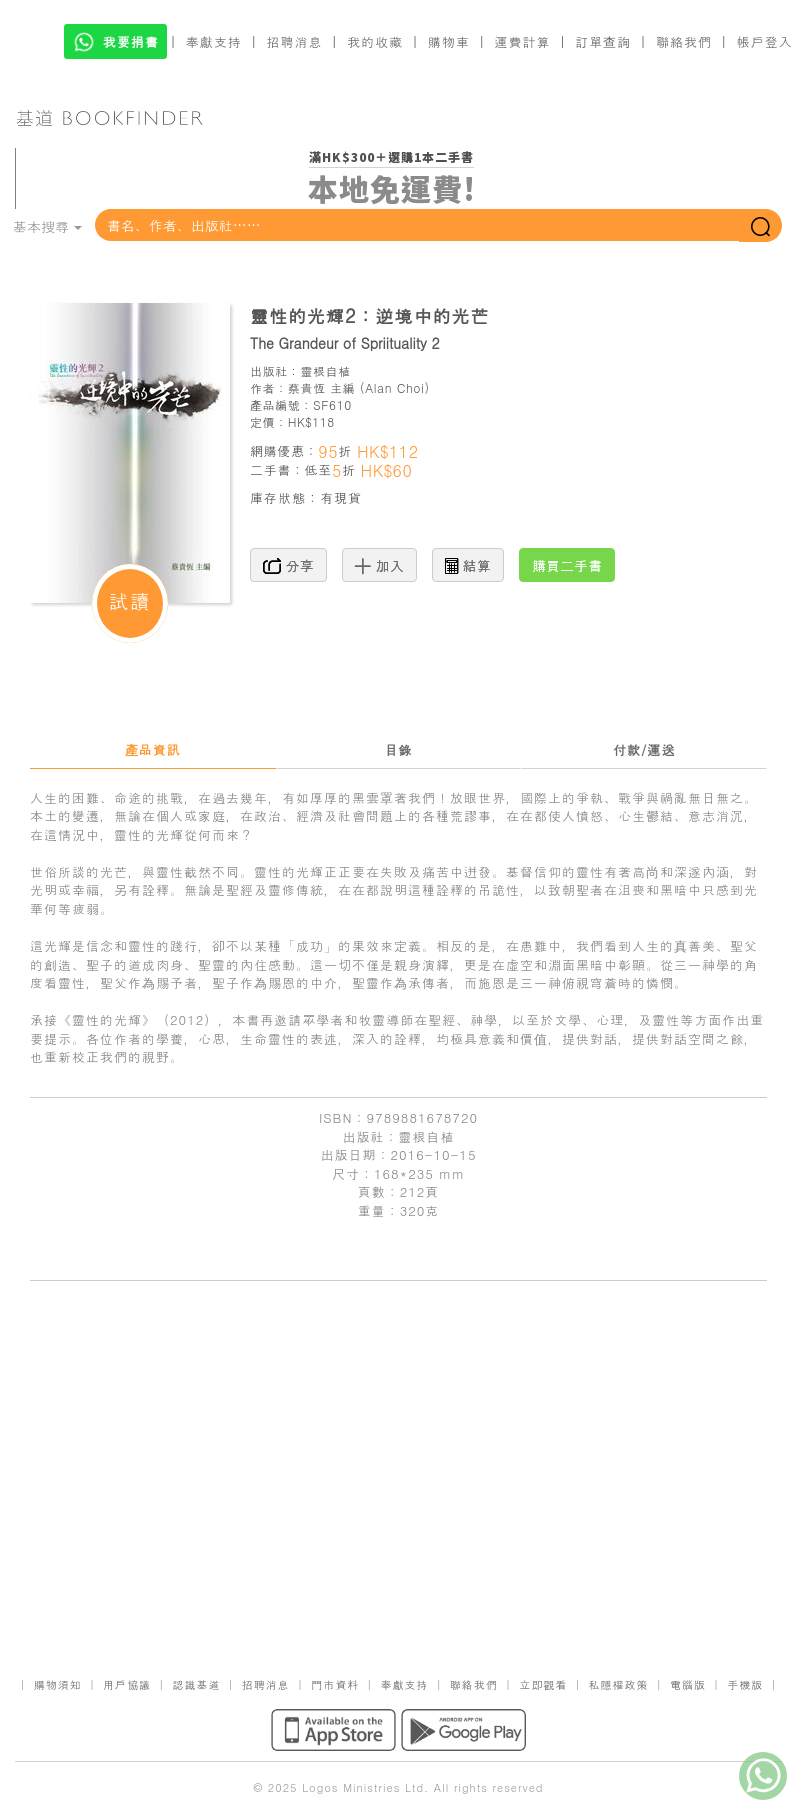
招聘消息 (295, 41)
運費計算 (523, 41)
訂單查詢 (603, 41)
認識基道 (196, 1684)
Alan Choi (394, 387)
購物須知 (58, 1684)
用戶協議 (127, 1684)
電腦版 (688, 1684)
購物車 (449, 41)
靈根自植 (325, 370)
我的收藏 (375, 41)
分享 (288, 565)
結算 (468, 565)
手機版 (745, 1684)
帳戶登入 (765, 41)
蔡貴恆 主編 (322, 387)
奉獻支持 (214, 41)
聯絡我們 (684, 41)
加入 (379, 565)
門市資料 (335, 1684)
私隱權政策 (619, 1684)
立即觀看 (543, 1684)
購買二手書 (567, 565)
